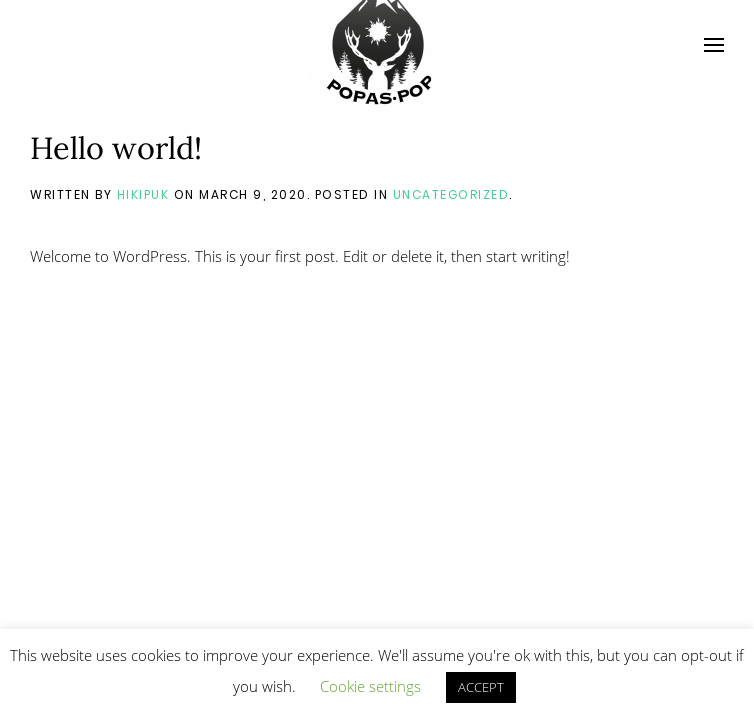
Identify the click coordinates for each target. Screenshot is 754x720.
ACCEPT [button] (481, 687)
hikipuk (143, 194)
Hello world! (116, 147)
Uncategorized (451, 194)
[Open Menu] (714, 45)
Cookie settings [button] (370, 686)
